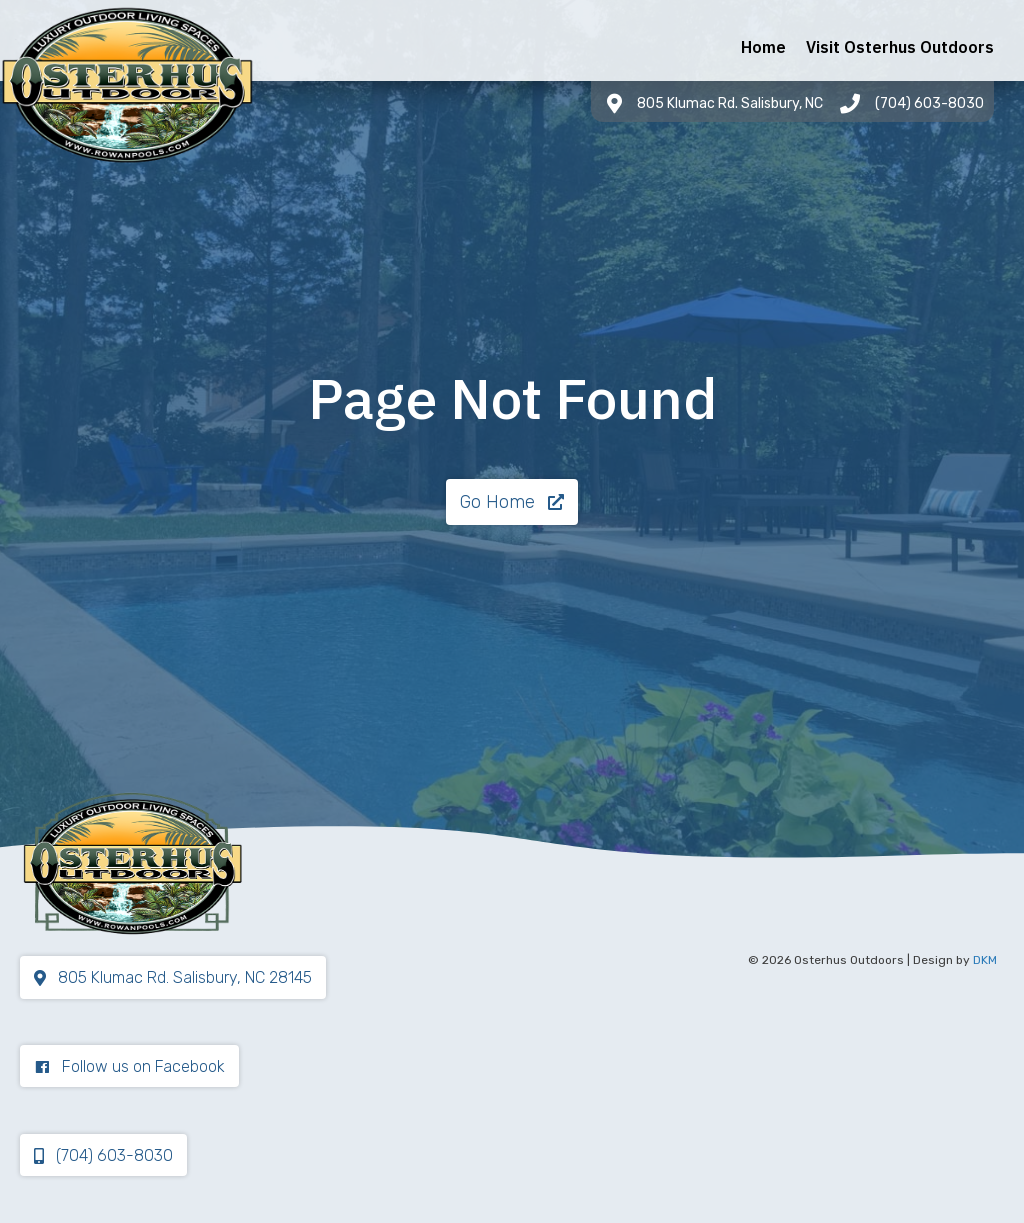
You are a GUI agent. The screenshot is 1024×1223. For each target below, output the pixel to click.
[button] (512, 502)
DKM (985, 960)
